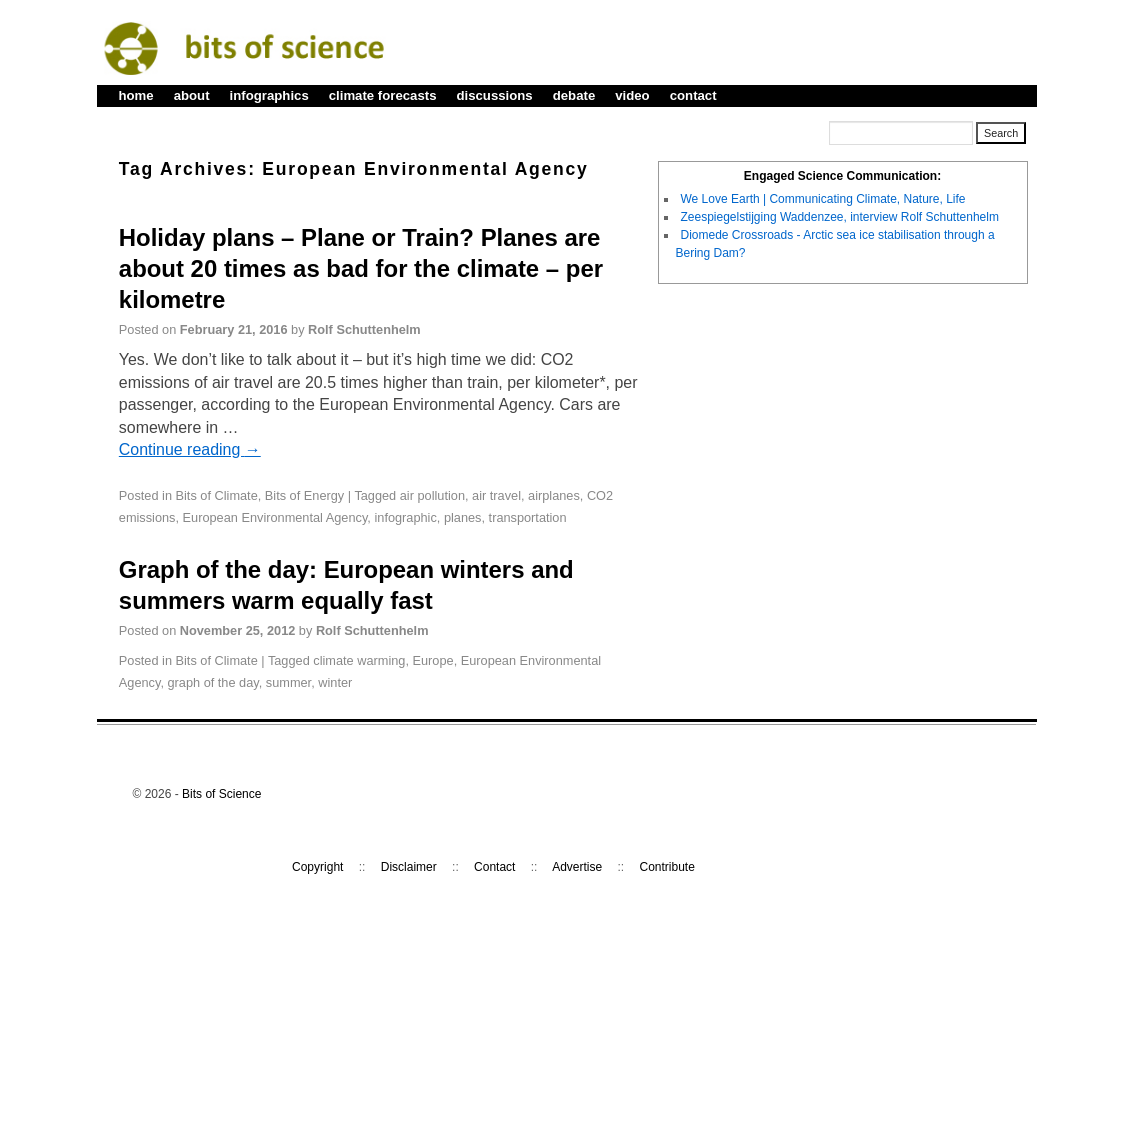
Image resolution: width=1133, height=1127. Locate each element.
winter (335, 682)
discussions (494, 95)
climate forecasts (383, 95)
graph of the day (213, 682)
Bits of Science (221, 794)
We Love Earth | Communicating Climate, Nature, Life (823, 199)
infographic (405, 517)
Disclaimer (409, 867)
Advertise (577, 867)
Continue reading (190, 449)
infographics (269, 95)
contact (693, 95)
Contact (494, 867)
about (192, 95)
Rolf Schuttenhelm (364, 329)
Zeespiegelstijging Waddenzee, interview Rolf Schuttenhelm (840, 217)
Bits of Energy (304, 495)
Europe (433, 660)
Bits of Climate (217, 495)
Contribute (667, 867)
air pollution (432, 495)
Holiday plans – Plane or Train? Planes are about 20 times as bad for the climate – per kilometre (361, 268)
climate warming (359, 660)
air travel (496, 495)
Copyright (317, 867)
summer (288, 682)
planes (463, 517)
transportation (528, 517)
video (632, 95)
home (136, 95)
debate (574, 95)
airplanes (554, 495)
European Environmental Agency (275, 517)
